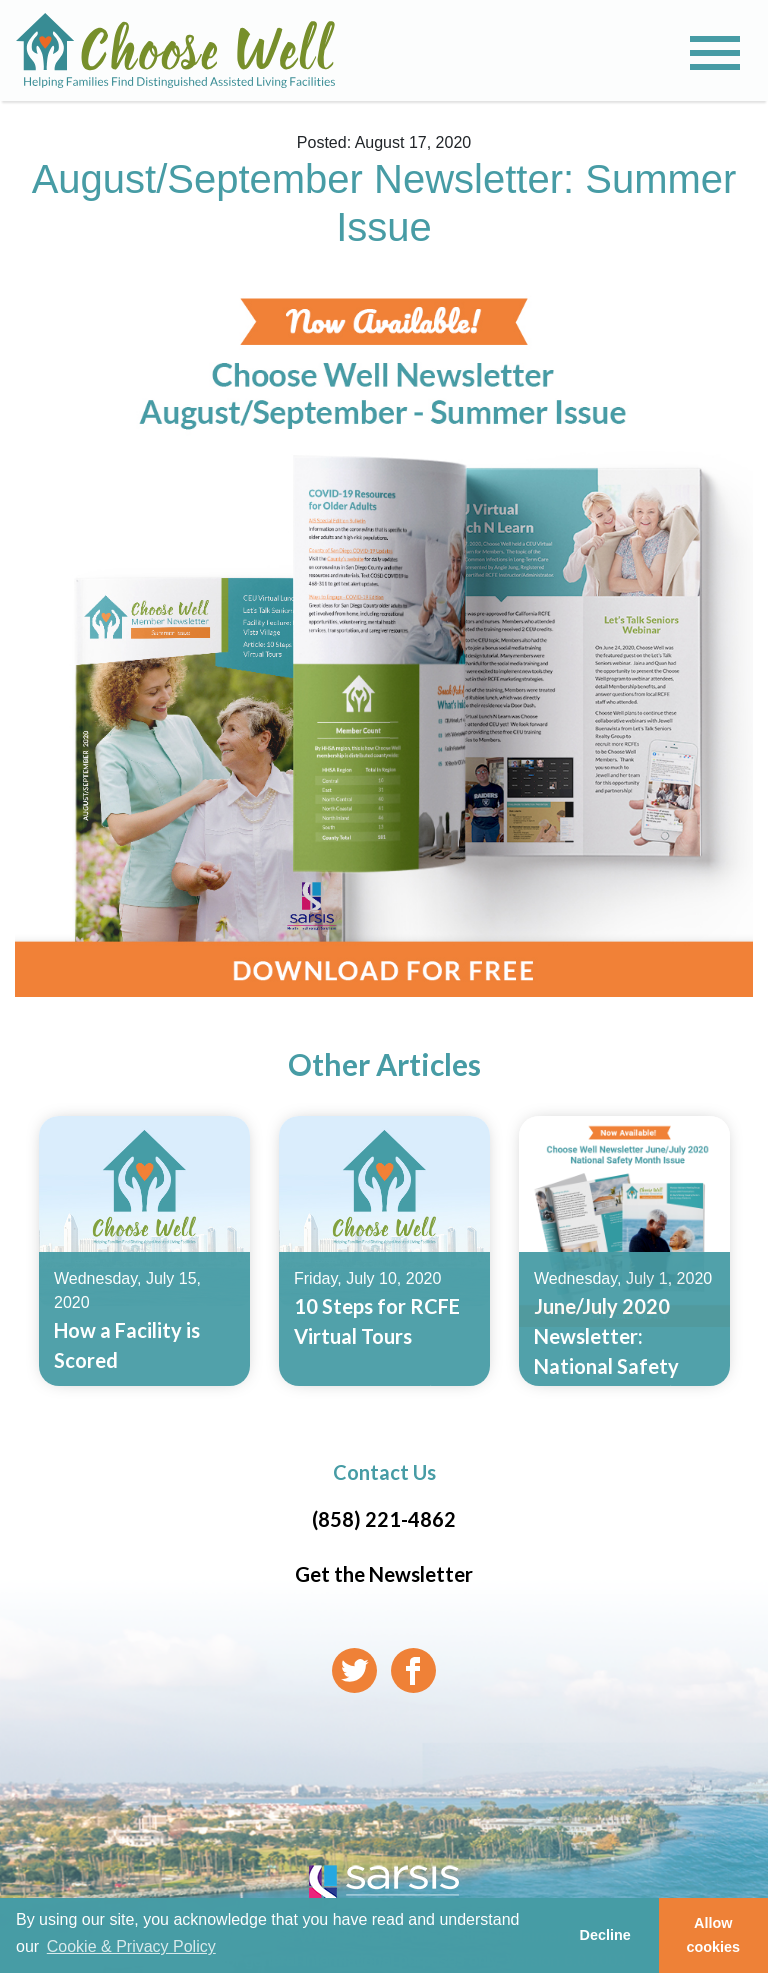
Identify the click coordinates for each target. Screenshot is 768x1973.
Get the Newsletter (384, 1574)
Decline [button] (604, 1935)
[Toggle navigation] (715, 53)
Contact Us (384, 1472)
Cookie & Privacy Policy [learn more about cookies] (131, 1946)
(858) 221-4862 (384, 1519)
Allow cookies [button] (714, 1935)
